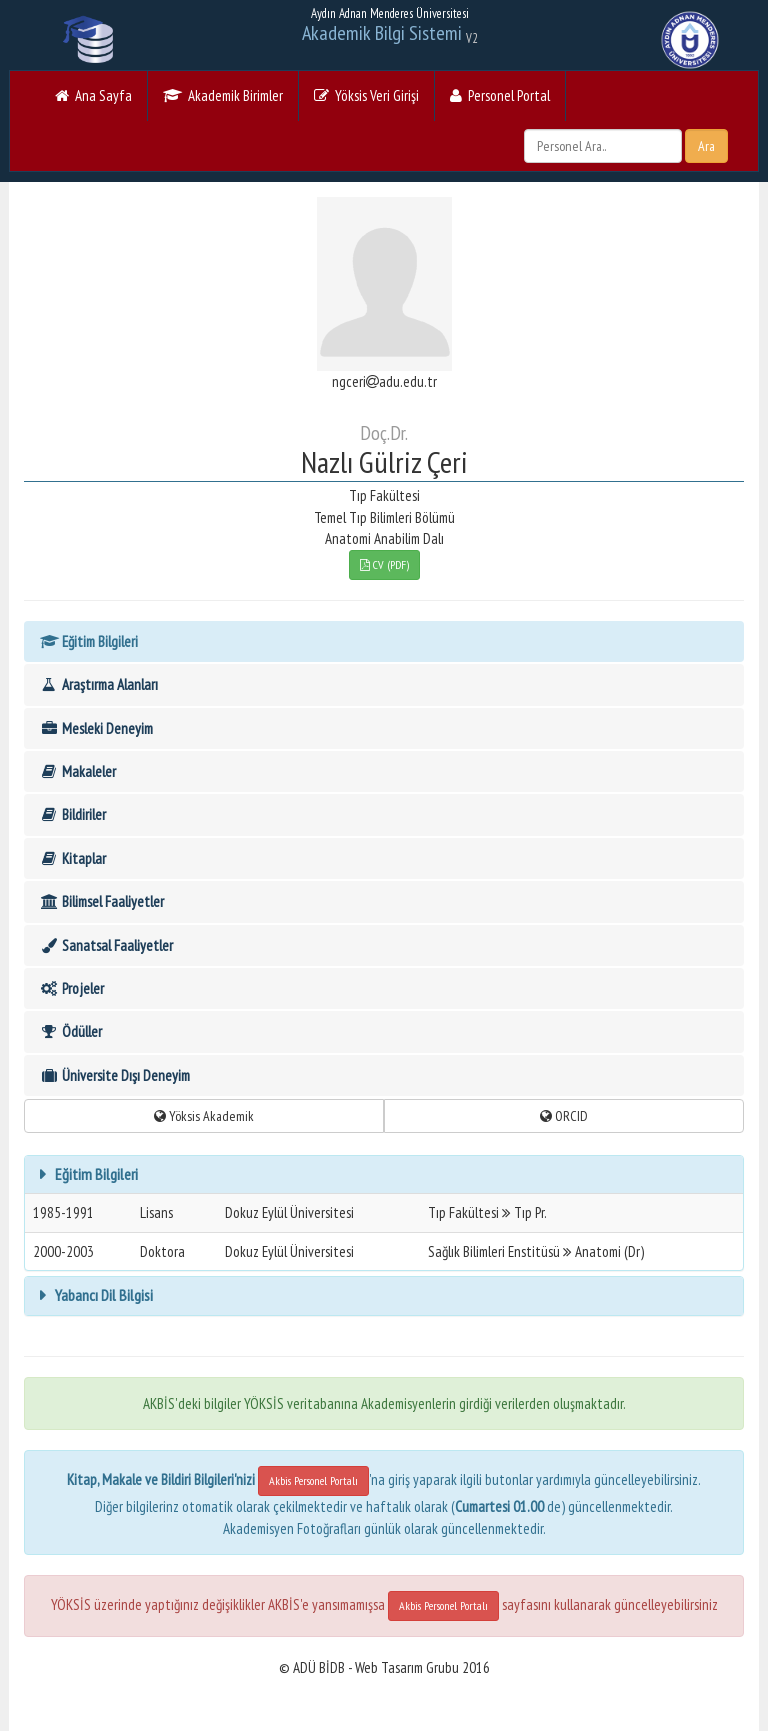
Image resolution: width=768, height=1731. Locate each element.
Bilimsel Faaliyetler (101, 901)
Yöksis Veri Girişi (366, 95)
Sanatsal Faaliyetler (106, 945)
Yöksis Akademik (204, 1116)
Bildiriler (72, 814)
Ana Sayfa (93, 95)
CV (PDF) (384, 564)
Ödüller (70, 1031)
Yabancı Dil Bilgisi (102, 1295)
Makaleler (77, 771)
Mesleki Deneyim (96, 728)
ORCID (564, 1116)
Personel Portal (500, 95)
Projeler (71, 988)
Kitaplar (72, 858)
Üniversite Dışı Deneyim (114, 1075)
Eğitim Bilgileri (88, 641)
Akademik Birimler (223, 95)
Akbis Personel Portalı (313, 1480)
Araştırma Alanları (98, 684)
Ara (706, 146)
